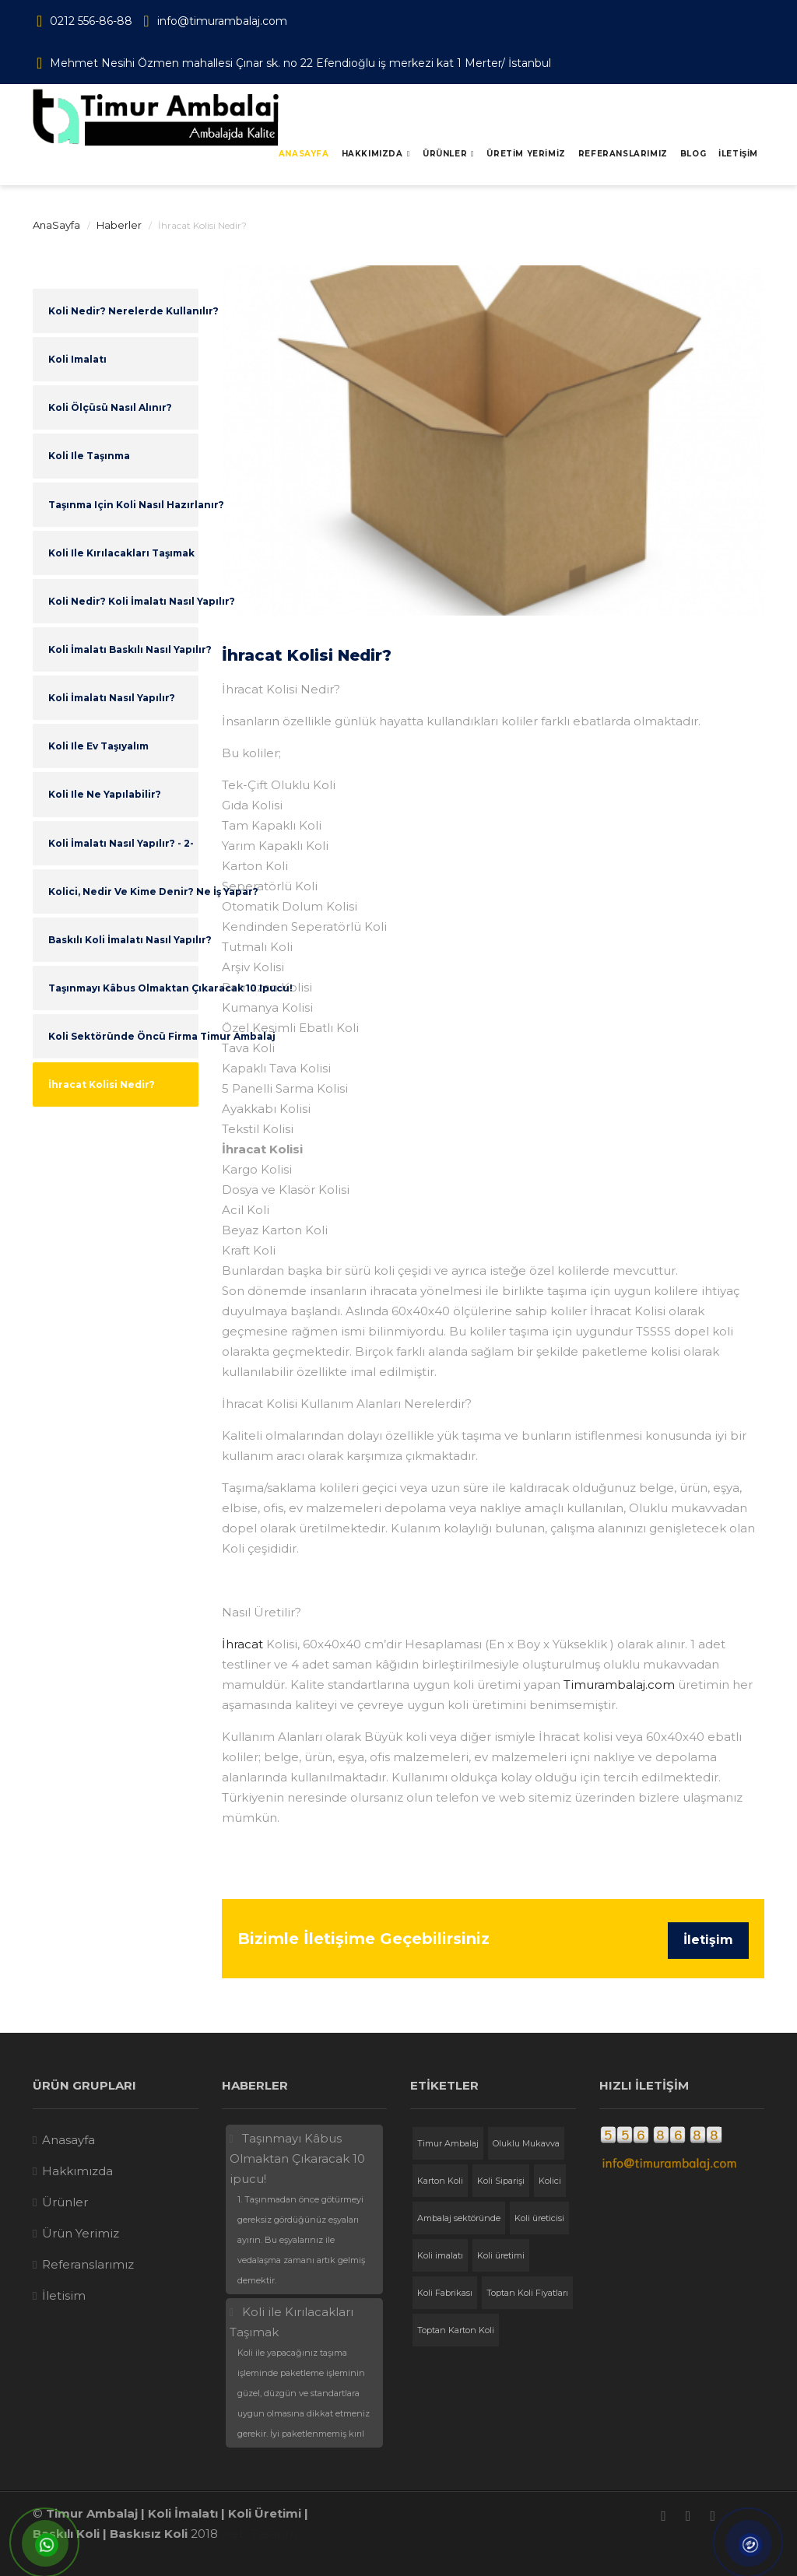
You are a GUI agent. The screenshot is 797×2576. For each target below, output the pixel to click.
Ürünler (445, 154)
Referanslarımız (88, 2264)
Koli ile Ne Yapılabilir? (104, 794)
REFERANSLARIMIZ (623, 154)
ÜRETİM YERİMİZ (525, 154)
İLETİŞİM (738, 154)
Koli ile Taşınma (89, 456)
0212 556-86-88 (91, 21)
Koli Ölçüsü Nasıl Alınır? (110, 407)
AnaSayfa (56, 225)
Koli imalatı (77, 359)
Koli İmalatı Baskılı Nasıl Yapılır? (123, 649)
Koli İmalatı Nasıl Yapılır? (111, 698)
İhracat (242, 1644)
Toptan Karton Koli (455, 2330)
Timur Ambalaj (448, 2143)
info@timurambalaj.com (222, 21)
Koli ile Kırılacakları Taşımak (121, 553)
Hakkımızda (372, 154)
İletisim (64, 2295)
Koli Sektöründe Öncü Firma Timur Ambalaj (123, 1036)
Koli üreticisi (539, 2218)
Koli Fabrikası (444, 2292)
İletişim (708, 1939)
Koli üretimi (501, 2255)
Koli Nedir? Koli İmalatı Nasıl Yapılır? (123, 601)
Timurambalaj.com (619, 1684)
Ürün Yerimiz (80, 2233)
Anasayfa (304, 154)
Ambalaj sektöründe (458, 2218)
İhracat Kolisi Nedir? (101, 1084)
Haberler (119, 225)
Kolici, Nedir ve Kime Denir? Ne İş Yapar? (123, 891)
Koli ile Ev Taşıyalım (98, 746)
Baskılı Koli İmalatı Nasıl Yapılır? (123, 940)
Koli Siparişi (501, 2180)
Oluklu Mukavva (526, 2143)
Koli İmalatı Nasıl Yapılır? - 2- (121, 843)
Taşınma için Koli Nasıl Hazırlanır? (123, 505)
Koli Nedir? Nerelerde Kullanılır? (123, 311)
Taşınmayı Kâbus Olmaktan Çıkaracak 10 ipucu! (123, 988)
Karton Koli (440, 2180)
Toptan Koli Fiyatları (527, 2292)
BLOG (693, 154)
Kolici (550, 2180)
